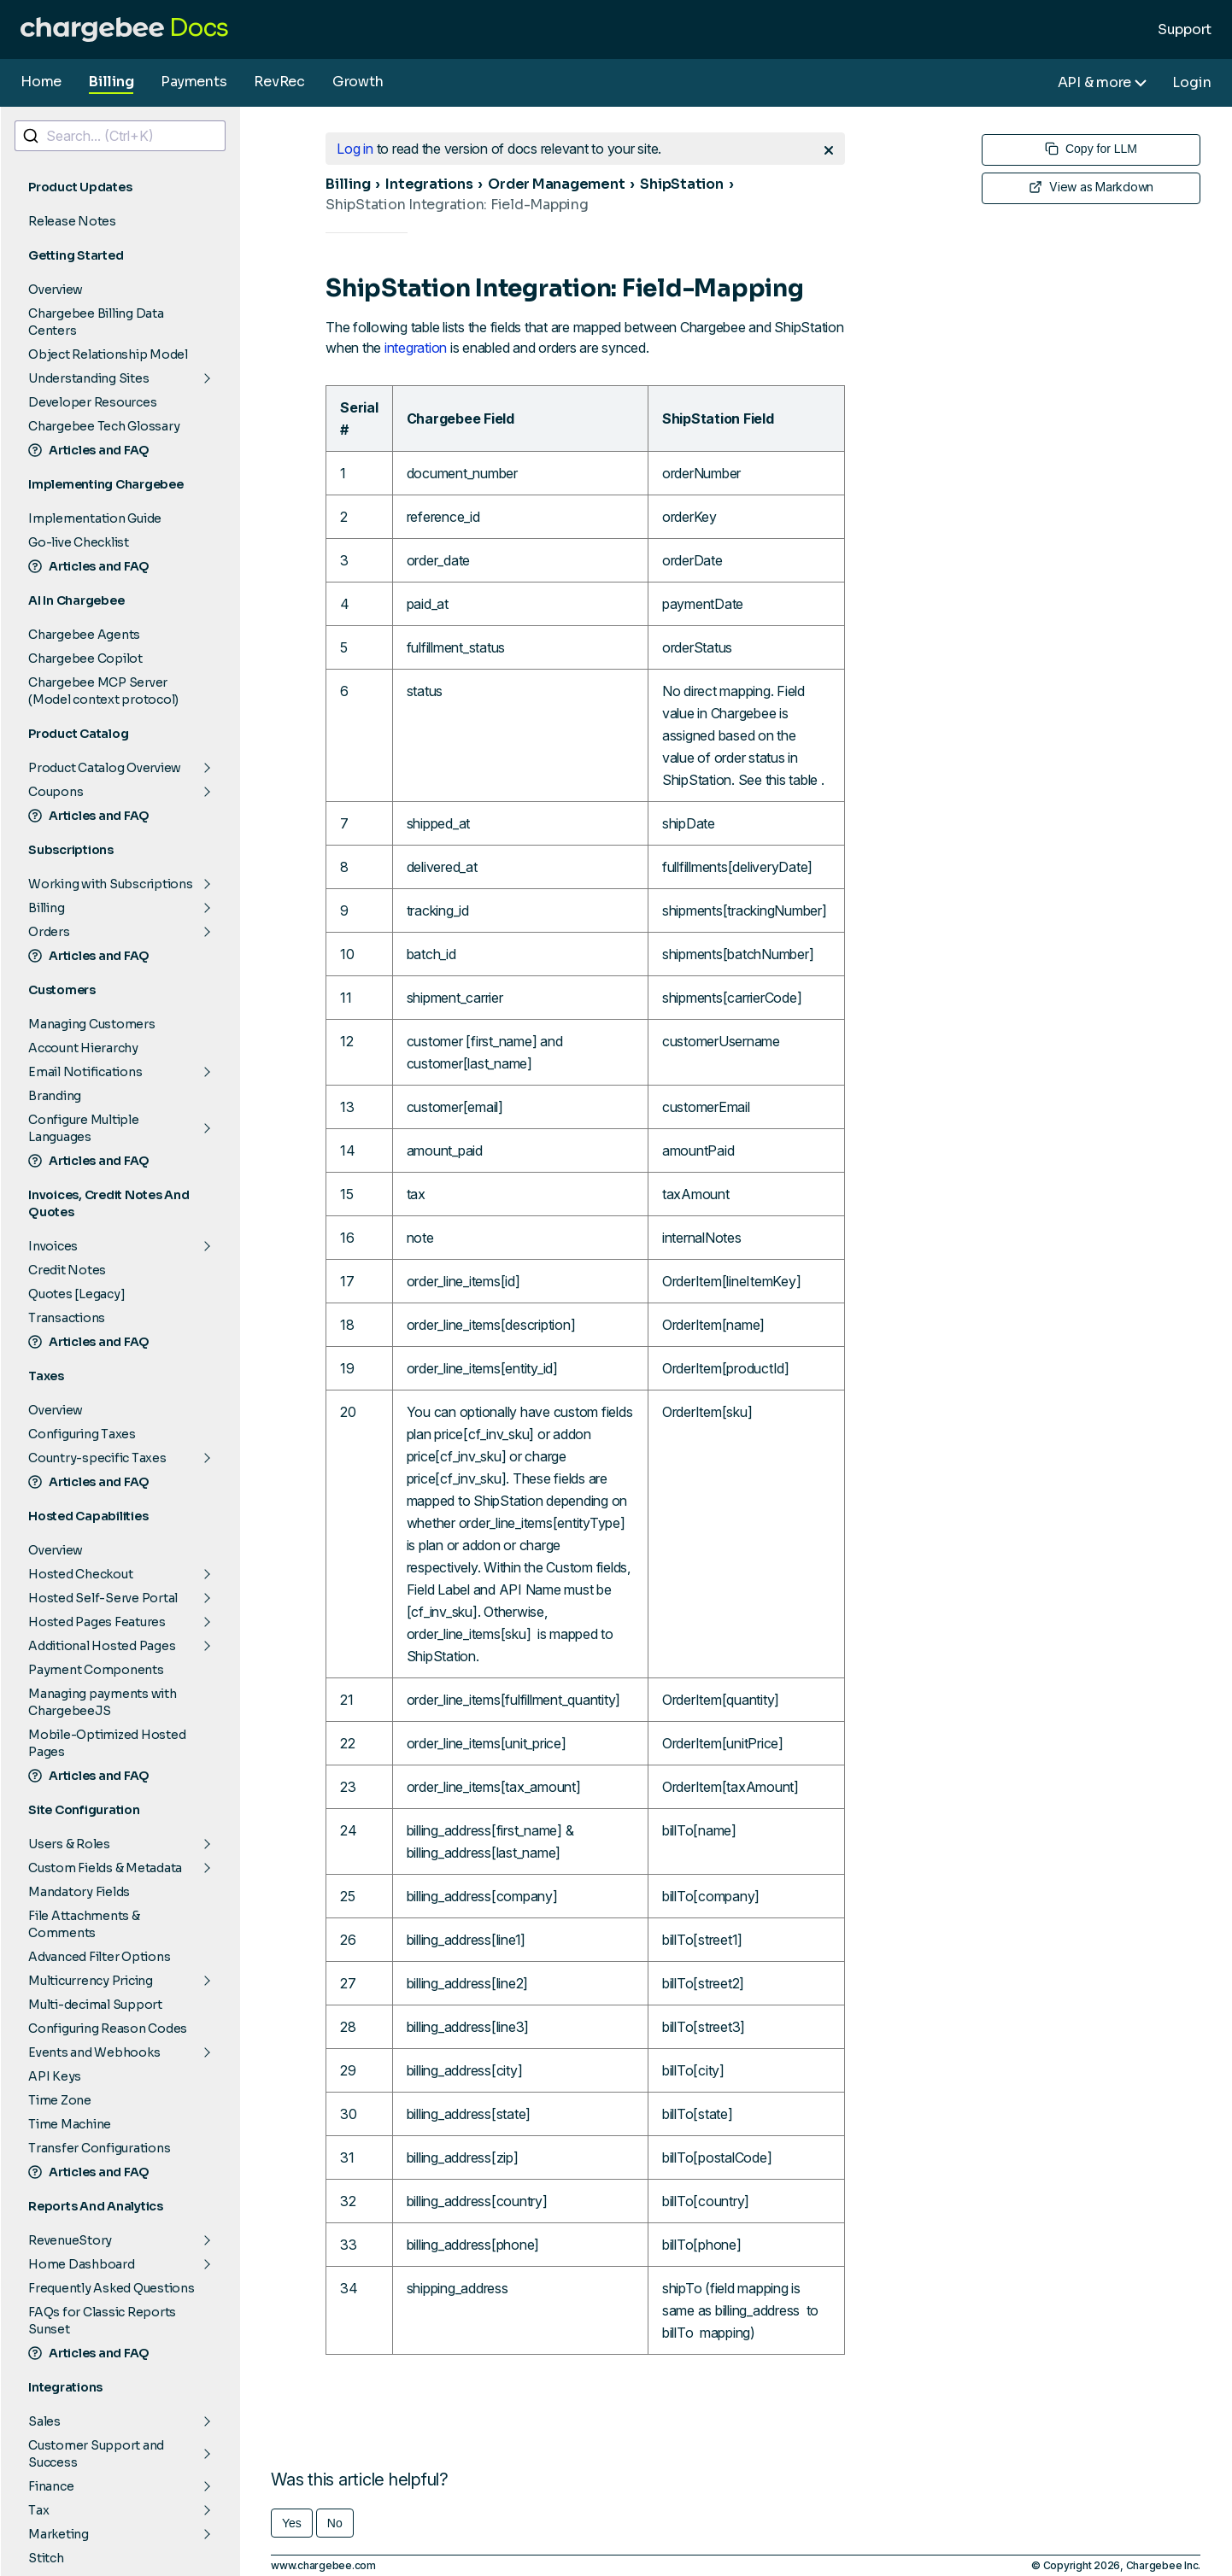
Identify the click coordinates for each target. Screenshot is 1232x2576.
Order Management (556, 184)
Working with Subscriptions (110, 884)
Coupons (55, 791)
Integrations (428, 184)
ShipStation (681, 184)
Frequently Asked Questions (111, 2288)
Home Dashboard (81, 2264)
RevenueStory (70, 2240)
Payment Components (96, 1669)
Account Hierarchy (83, 1048)
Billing (111, 82)
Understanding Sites (88, 378)
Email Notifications (85, 1072)
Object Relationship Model (108, 354)
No (335, 2523)
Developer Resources (92, 402)
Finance (50, 2486)
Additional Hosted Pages (101, 1646)
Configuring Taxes (82, 1434)
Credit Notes (67, 1270)
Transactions (66, 1318)
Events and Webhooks (94, 2052)
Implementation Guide (94, 518)
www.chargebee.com (323, 2565)
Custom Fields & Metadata (105, 1868)
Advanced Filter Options (99, 1956)
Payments (193, 82)
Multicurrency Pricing (90, 1980)
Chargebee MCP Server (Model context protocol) (103, 691)
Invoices (53, 1246)
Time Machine (69, 2124)
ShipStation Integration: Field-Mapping (457, 205)
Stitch (46, 2558)
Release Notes (72, 221)
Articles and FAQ (89, 450)
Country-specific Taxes (97, 1458)
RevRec (279, 82)
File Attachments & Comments (84, 1924)
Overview (55, 289)
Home (41, 82)
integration (415, 347)
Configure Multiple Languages (83, 1128)
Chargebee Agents (84, 634)
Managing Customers (91, 1024)
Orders (49, 932)
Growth (358, 82)
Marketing (58, 2534)
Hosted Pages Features (97, 1622)
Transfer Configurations (99, 2148)
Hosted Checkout (80, 1574)
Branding (54, 1096)
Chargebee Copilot (85, 658)
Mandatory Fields (79, 1892)
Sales (44, 2421)
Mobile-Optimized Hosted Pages (106, 1743)
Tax (38, 2510)
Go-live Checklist (78, 542)
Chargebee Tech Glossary (103, 426)
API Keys (54, 2076)
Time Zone (59, 2100)
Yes (292, 2523)
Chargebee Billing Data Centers (96, 322)
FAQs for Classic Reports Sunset (102, 2320)
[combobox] (120, 135)
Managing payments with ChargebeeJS (102, 1702)
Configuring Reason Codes (107, 2028)
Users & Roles (69, 1844)
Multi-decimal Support (95, 2004)
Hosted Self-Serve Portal (103, 1598)
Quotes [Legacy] (76, 1294)
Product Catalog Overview (104, 768)
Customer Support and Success (96, 2454)
